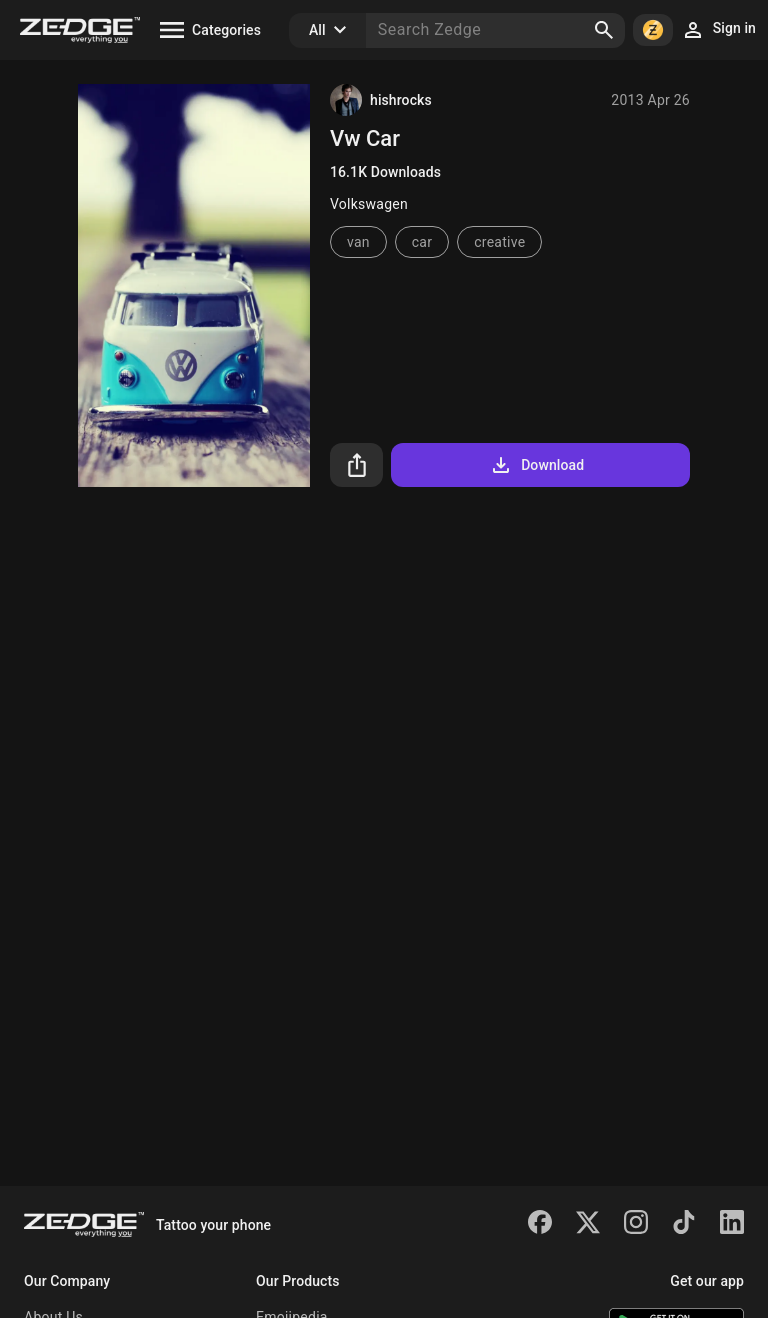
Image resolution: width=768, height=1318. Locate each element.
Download (536, 465)
